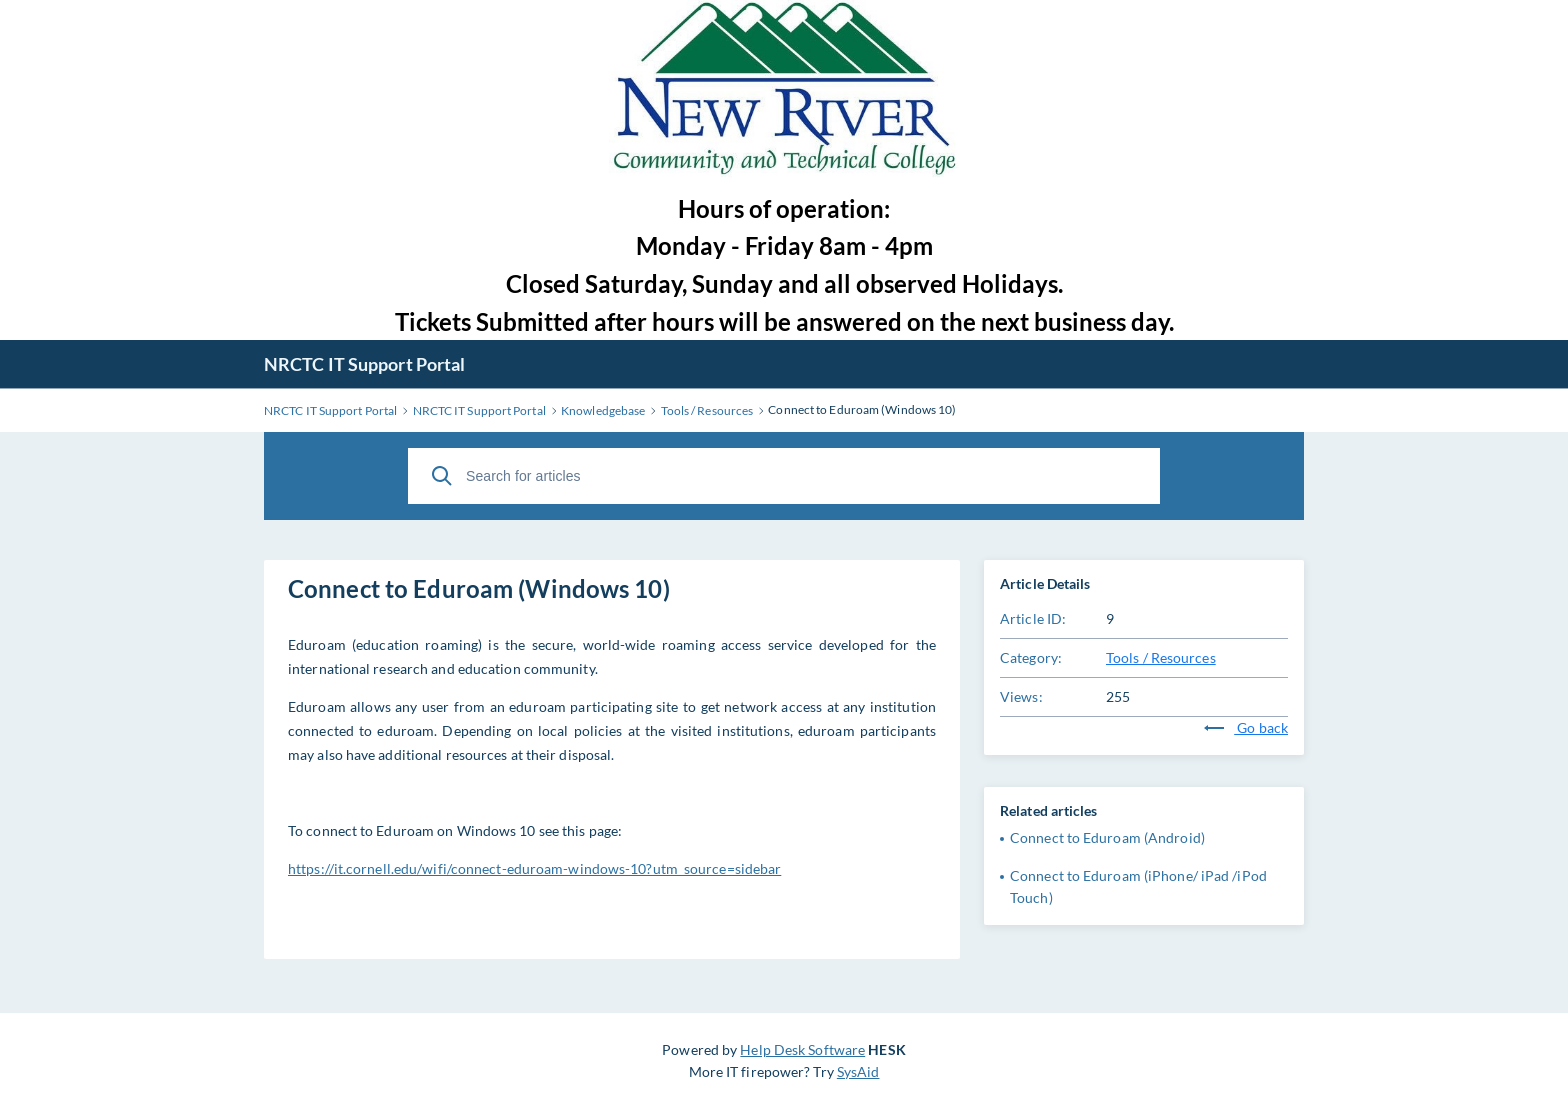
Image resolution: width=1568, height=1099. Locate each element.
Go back (1246, 727)
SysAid (858, 1071)
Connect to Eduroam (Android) (1107, 837)
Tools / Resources (1161, 657)
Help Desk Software (802, 1049)
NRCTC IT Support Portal (364, 364)
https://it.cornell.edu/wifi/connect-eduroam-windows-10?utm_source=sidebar (534, 868)
